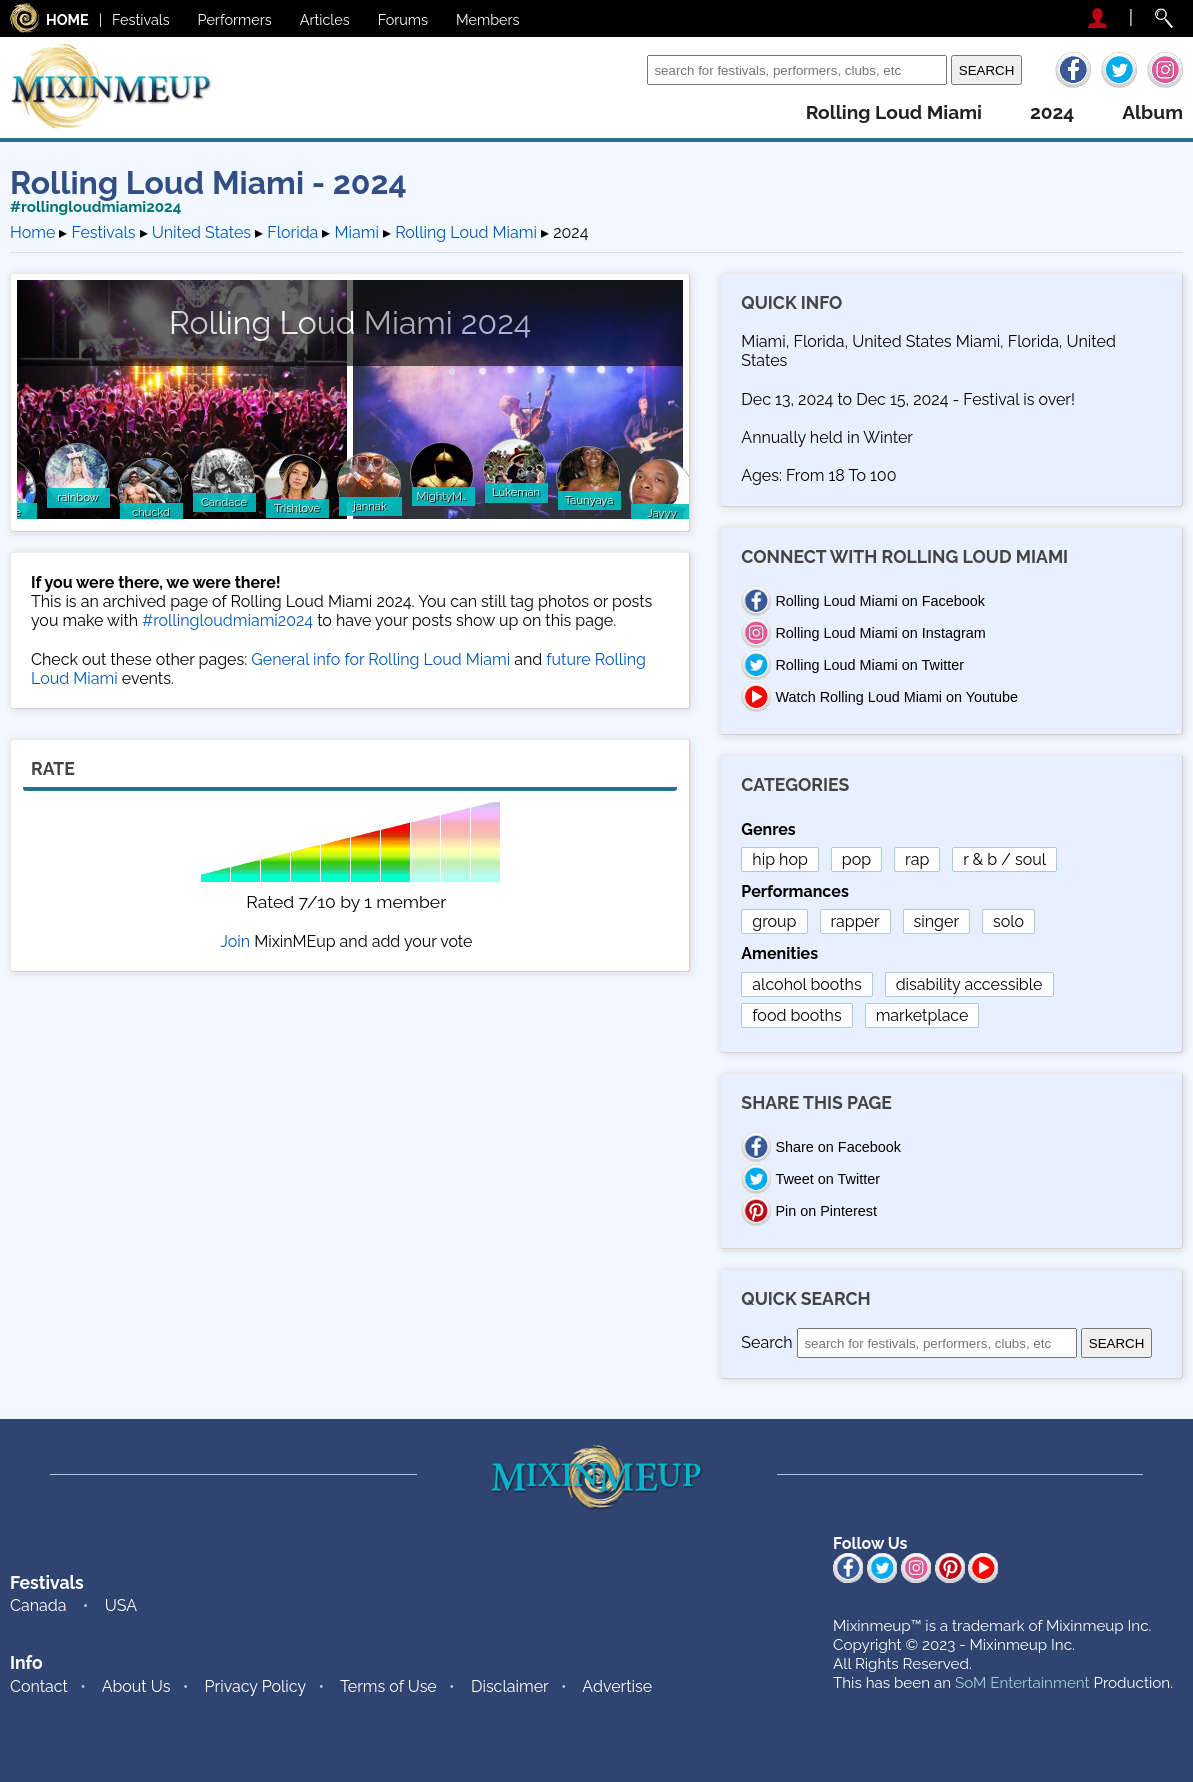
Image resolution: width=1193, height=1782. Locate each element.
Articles (325, 19)
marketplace (922, 1015)
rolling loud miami (894, 112)
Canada (38, 1605)
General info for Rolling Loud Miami (380, 659)
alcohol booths (806, 984)
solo (1008, 921)
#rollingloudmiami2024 (95, 207)
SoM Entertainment (1022, 1683)
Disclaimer (510, 1686)
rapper (855, 921)
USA (121, 1605)
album (1152, 112)
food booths (796, 1015)
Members (488, 19)
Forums (403, 19)
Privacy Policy (256, 1686)
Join (235, 941)
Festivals (141, 19)
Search (616, 69)
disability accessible (969, 984)
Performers (235, 19)
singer (936, 921)
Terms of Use (388, 1686)
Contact (39, 1686)
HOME (67, 19)
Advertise (617, 1686)
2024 (1052, 112)
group (774, 921)
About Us (136, 1686)
